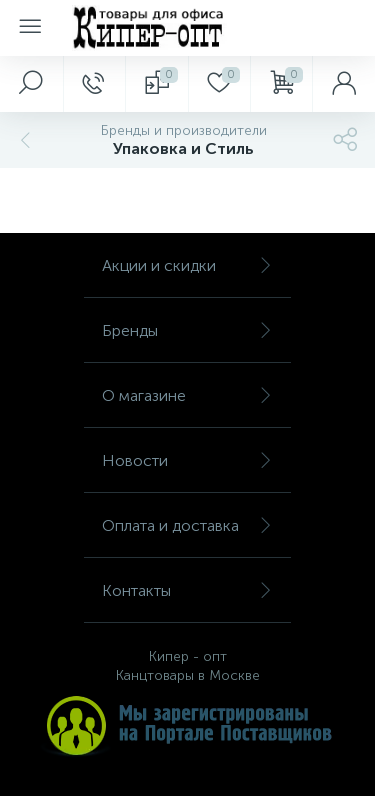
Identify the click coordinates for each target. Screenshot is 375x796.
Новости (187, 460)
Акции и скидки (187, 265)
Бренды (187, 330)
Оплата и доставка (187, 525)
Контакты (187, 590)
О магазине (187, 395)
